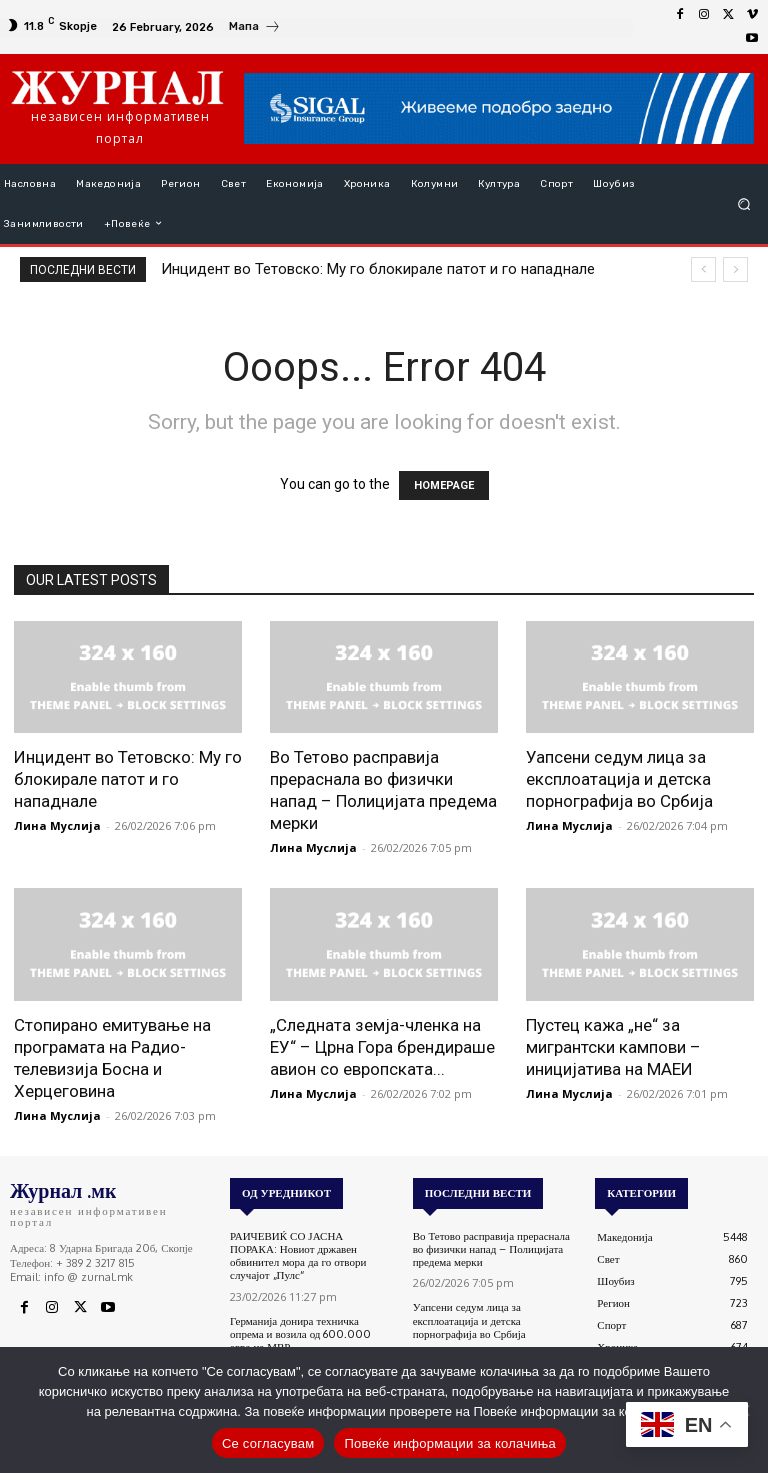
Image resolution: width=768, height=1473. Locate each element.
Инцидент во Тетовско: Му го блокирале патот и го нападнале (378, 269)
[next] (735, 269)
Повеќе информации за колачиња (450, 1443)
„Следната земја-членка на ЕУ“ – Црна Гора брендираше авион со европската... (382, 1047)
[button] (744, 203)
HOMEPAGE (444, 485)
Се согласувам (268, 1443)
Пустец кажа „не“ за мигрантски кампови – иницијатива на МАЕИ (613, 1047)
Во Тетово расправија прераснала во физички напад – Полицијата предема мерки (491, 1249)
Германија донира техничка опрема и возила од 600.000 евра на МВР (300, 1334)
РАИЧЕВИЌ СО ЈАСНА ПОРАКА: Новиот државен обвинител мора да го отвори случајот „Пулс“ (298, 1256)
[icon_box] (255, 29)
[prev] (703, 269)
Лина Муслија (57, 825)
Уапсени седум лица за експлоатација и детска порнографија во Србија (619, 779)
